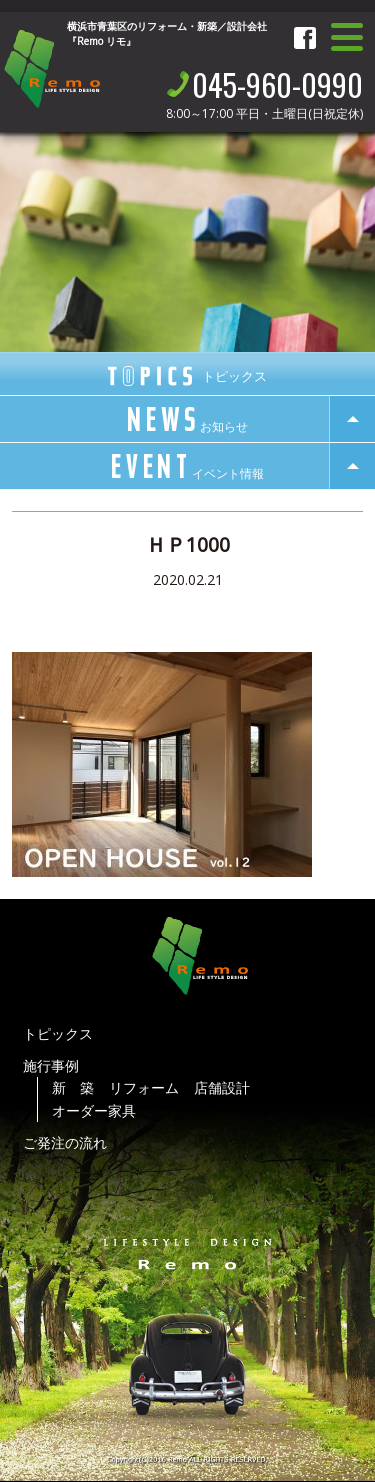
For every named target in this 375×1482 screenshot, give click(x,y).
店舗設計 (222, 1087)
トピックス (58, 1033)
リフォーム (144, 1087)
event (188, 467)
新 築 (73, 1087)
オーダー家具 (94, 1110)
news (187, 420)
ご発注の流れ (65, 1142)
